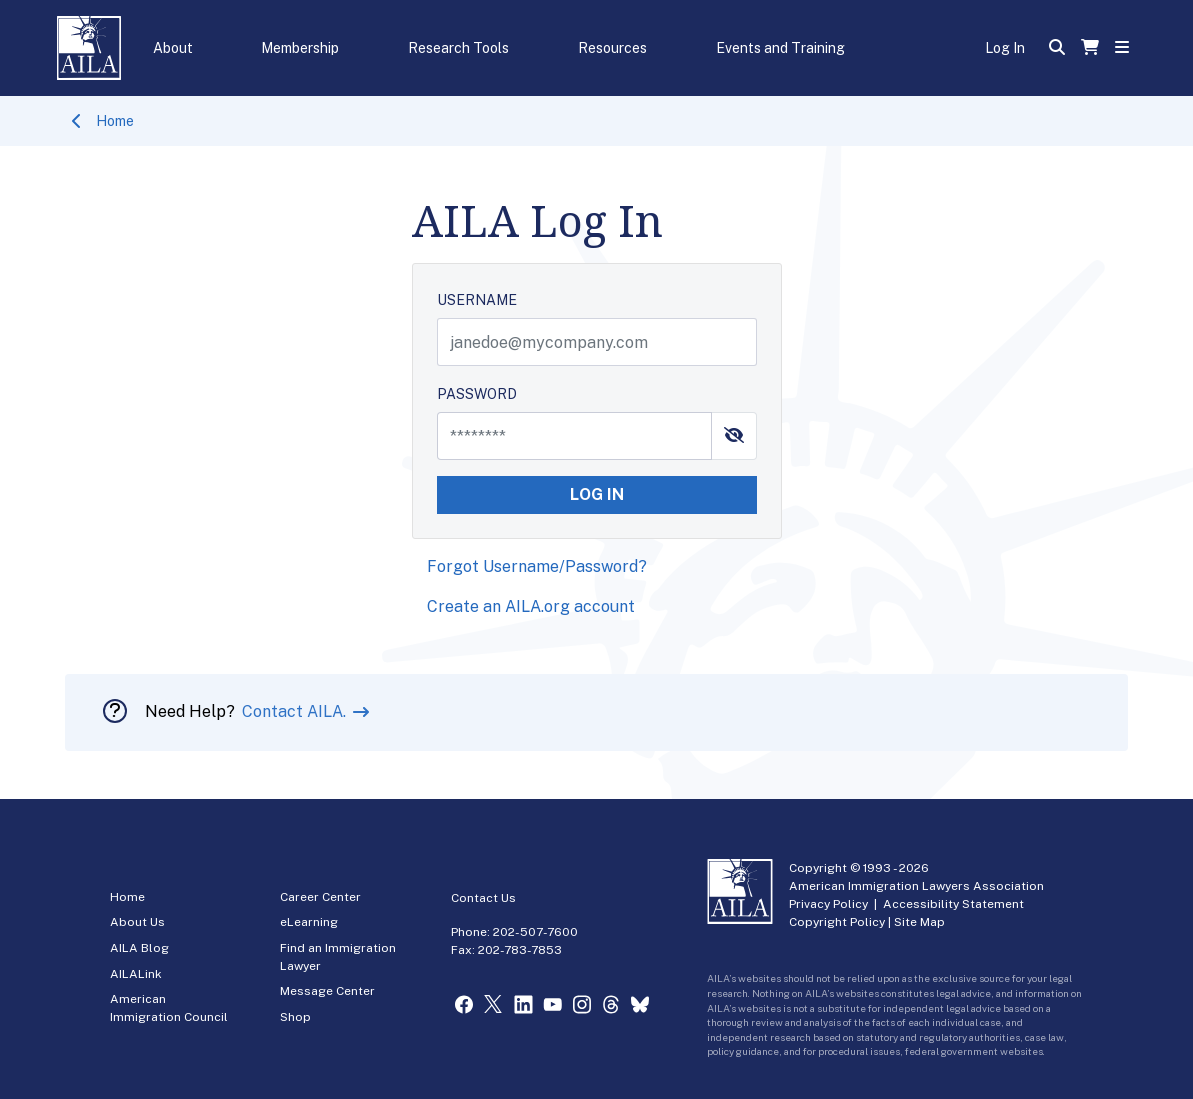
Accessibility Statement (953, 904)
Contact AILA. (296, 711)
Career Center (320, 897)
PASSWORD (477, 394)
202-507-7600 (535, 932)
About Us (137, 922)
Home (115, 121)
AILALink (136, 974)
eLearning (309, 922)
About (173, 48)
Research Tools (458, 48)
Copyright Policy (837, 922)
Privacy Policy (828, 904)
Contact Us (483, 898)
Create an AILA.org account (531, 606)
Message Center (327, 991)
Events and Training (780, 48)
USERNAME (477, 300)
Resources (612, 48)
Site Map (919, 922)
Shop (295, 1017)
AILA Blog (139, 948)
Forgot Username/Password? (537, 566)
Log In (1005, 48)
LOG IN (597, 494)
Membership (300, 48)
